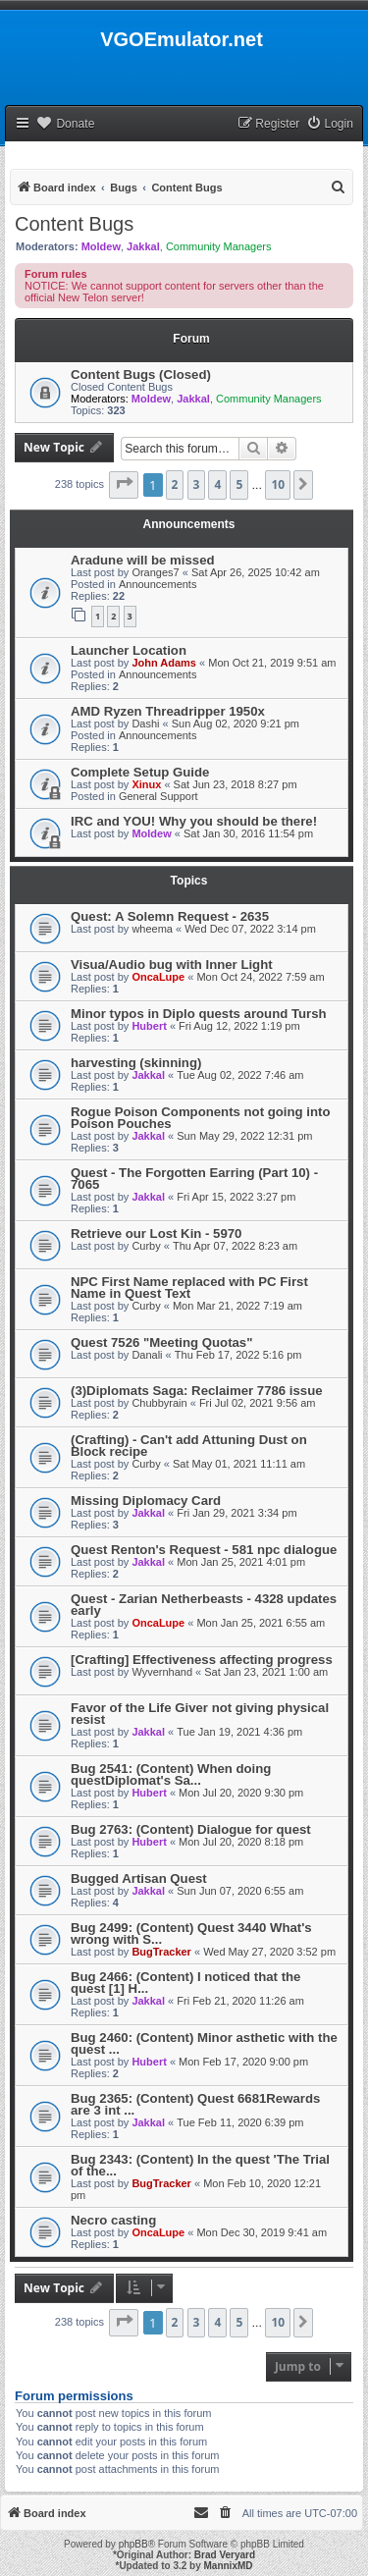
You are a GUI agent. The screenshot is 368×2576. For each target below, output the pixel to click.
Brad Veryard (224, 2554)
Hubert (148, 1026)
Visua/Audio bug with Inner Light (172, 964)
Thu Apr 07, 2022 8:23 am (235, 1246)
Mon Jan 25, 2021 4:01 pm (241, 1562)
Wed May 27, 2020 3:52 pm (269, 1952)
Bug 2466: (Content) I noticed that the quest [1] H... (185, 1982)
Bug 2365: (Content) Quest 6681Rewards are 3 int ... (195, 2104)
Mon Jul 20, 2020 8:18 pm (241, 1842)
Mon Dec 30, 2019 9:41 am (261, 2232)
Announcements (158, 584)
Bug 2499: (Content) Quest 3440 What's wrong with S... (191, 1933)
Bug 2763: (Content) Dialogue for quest (191, 1829)
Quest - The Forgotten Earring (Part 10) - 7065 (194, 1178)
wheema (152, 929)
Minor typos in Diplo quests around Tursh (199, 1013)
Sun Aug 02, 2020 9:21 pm (235, 723)
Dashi (145, 723)
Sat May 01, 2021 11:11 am (239, 1464)
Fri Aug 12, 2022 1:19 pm (239, 1026)
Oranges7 (155, 572)
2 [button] (175, 484)
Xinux (146, 784)
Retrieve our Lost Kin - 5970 (156, 1233)
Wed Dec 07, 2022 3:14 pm (250, 929)
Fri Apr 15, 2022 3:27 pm (236, 1197)
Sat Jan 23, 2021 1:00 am (266, 1672)
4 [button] (217, 484)
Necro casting (113, 2220)
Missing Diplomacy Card (146, 1500)
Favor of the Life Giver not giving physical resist (200, 1713)
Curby (145, 1246)
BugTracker (161, 1952)
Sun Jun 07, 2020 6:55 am (240, 1891)
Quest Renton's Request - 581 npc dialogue (204, 1549)
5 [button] (239, 484)
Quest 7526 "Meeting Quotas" (161, 1342)
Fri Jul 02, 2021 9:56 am (257, 1403)
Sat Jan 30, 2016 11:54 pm (248, 833)
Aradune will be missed (143, 560)
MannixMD (228, 2565)
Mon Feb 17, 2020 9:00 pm (243, 2061)
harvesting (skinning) (136, 1062)
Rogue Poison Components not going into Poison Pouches (200, 1117)
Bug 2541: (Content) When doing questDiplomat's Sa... (171, 1774)
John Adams (163, 663)
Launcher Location (128, 650)
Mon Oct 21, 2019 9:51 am (272, 663)
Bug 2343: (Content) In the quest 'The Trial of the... (200, 2165)
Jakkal (143, 246)
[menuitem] (329, 124)
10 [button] (278, 484)
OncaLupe (157, 977)
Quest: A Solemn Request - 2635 (170, 916)
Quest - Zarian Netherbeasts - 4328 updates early (204, 1604)
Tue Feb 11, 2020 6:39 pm (240, 2122)
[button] (123, 485)
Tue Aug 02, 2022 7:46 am (240, 1075)
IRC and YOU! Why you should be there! (194, 821)
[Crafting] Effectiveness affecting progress (202, 1659)
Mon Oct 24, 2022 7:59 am (260, 977)
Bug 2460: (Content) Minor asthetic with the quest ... (204, 2043)
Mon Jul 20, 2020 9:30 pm (241, 1792)
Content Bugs (74, 224)
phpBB (133, 2544)
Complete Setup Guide (140, 772)
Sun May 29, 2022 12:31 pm (244, 1136)
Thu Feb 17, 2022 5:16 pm (238, 1355)
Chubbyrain (158, 1403)
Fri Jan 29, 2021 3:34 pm (236, 1513)
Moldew (101, 246)
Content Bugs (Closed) (141, 374)
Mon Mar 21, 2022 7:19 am (237, 1306)
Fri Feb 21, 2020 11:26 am (240, 2001)
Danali (146, 1355)
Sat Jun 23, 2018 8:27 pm (235, 784)
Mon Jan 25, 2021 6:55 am (260, 1623)
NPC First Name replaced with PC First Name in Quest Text (189, 1287)
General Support (158, 796)
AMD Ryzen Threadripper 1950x (168, 711)
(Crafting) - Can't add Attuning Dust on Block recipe (189, 1445)
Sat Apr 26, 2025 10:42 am (255, 572)
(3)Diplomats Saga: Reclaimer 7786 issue (197, 1390)
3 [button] (196, 484)
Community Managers (219, 246)
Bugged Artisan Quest (139, 1878)
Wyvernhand (161, 1672)
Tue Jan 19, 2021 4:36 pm (239, 1732)
